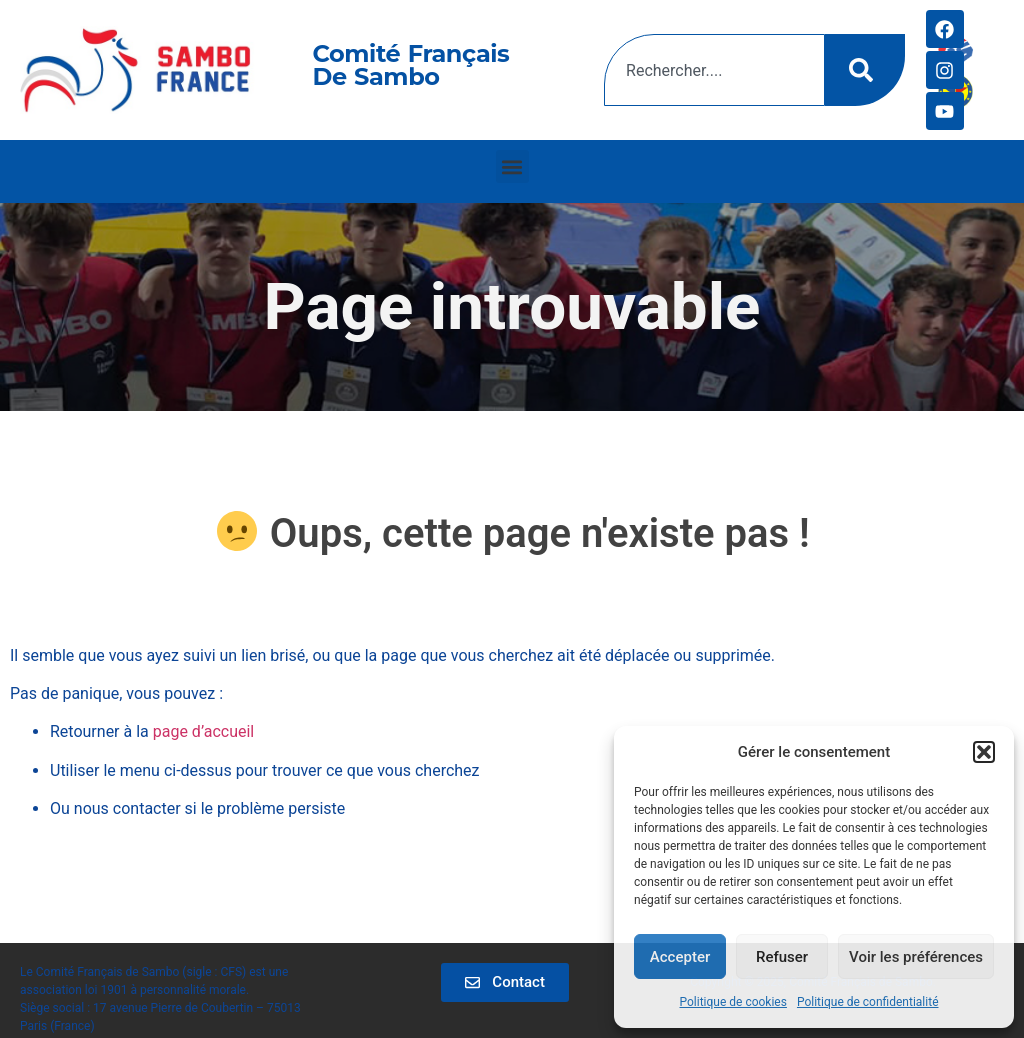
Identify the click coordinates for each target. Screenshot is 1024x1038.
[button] (984, 752)
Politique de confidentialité (868, 1002)
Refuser (782, 957)
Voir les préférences (916, 957)
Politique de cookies (733, 1002)
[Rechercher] (865, 70)
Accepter (680, 957)
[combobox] (714, 70)
